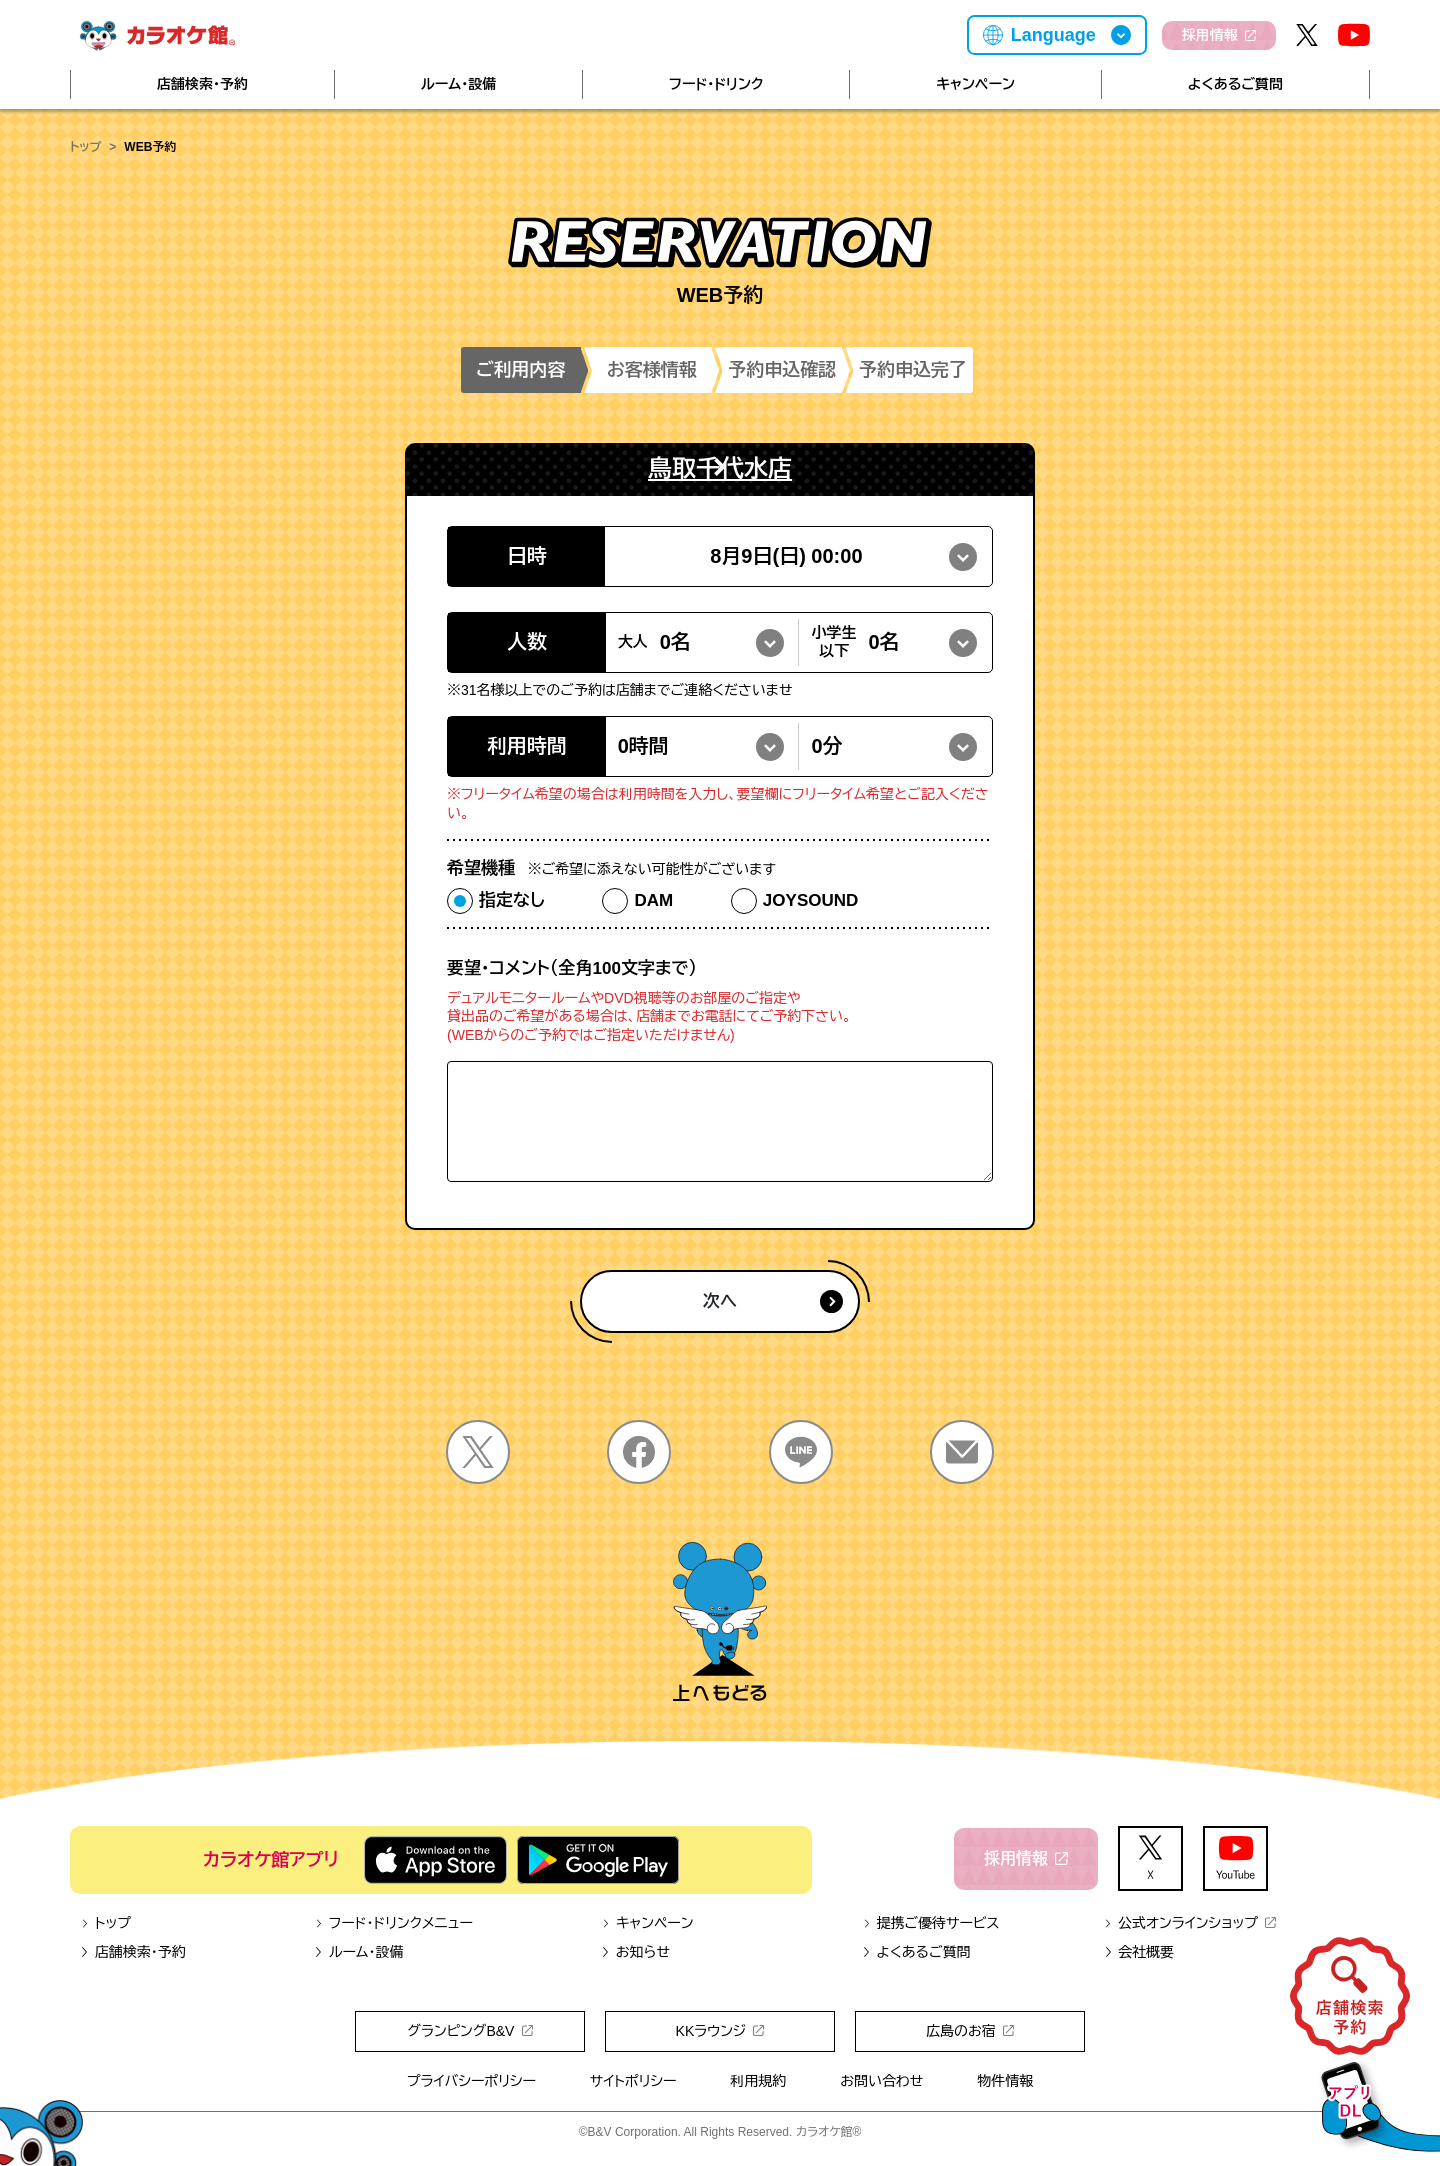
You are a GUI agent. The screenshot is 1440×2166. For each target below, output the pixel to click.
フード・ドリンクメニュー (393, 1923)
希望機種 (611, 868)
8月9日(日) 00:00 (786, 556)
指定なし (512, 900)
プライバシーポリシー (471, 2081)
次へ (773, 1301)
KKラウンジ (720, 2031)
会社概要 (1138, 1952)
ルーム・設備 (458, 84)
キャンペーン (975, 84)
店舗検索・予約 (202, 84)
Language (1053, 35)
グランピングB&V (469, 2031)
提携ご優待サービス (931, 1923)
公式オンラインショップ (1189, 1923)
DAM (653, 900)
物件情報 (1005, 2081)
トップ (85, 147)
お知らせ (635, 1952)
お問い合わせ (881, 2081)
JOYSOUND (810, 900)
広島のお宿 (970, 2031)
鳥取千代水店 (720, 468)
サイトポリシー (633, 2081)
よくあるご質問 (1235, 84)
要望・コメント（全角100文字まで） (572, 968)
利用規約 (758, 2081)
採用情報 (1219, 35)
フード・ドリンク (716, 84)
